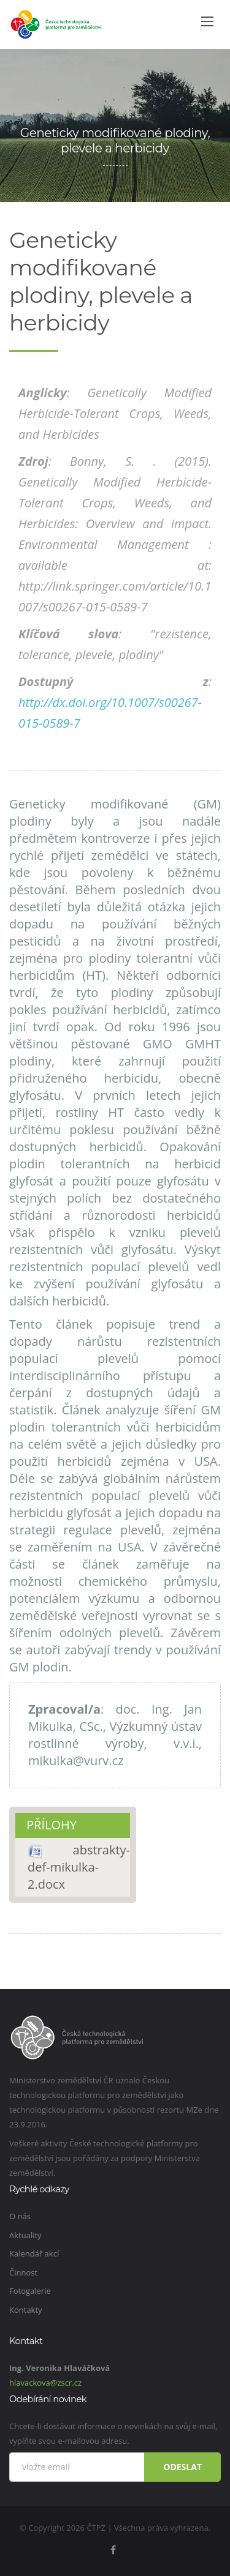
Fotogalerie (30, 2290)
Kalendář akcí (34, 2253)
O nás (20, 2216)
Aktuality (25, 2235)
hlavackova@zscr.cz (45, 2382)
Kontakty (25, 2309)
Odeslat (182, 2467)
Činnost (23, 2272)
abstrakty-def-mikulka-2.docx (79, 1867)
